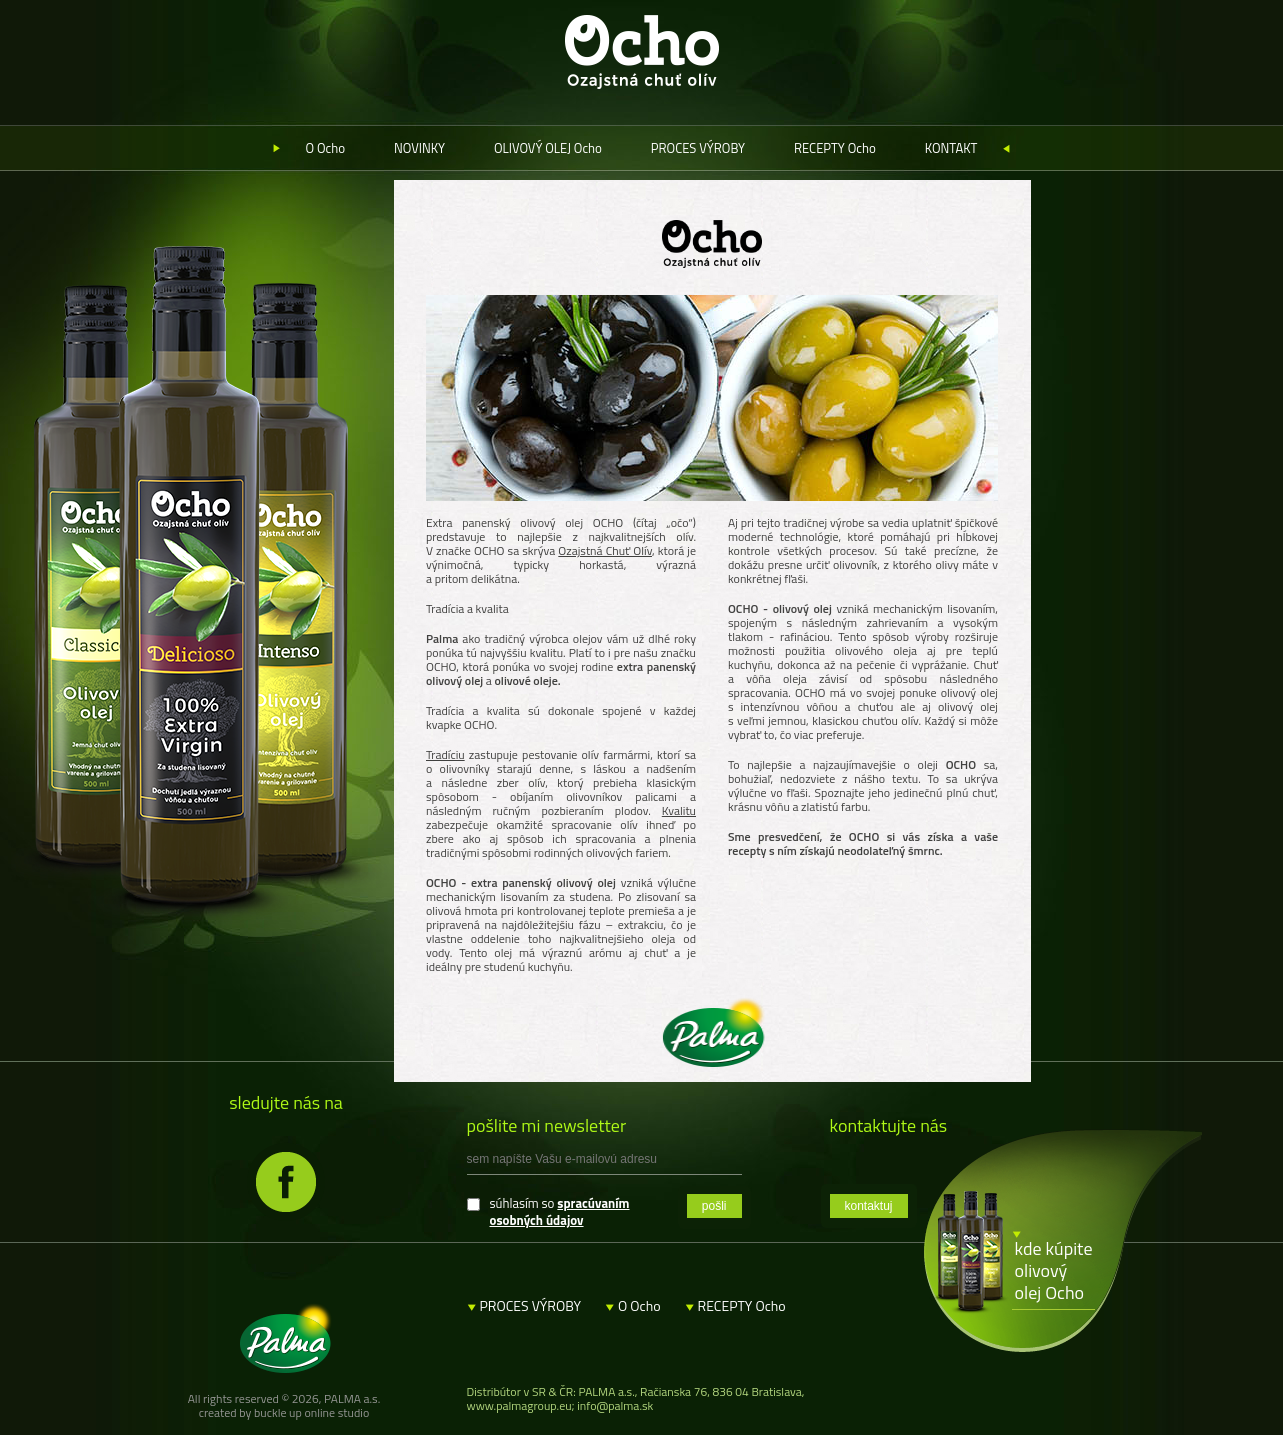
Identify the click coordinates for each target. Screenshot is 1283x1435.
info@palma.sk (615, 1405)
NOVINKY (419, 148)
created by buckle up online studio (284, 1412)
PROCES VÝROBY (698, 148)
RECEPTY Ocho (835, 148)
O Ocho (326, 148)
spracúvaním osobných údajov (560, 1211)
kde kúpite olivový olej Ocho (1054, 1270)
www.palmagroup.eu (519, 1405)
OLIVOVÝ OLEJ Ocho (548, 148)
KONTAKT (951, 148)
